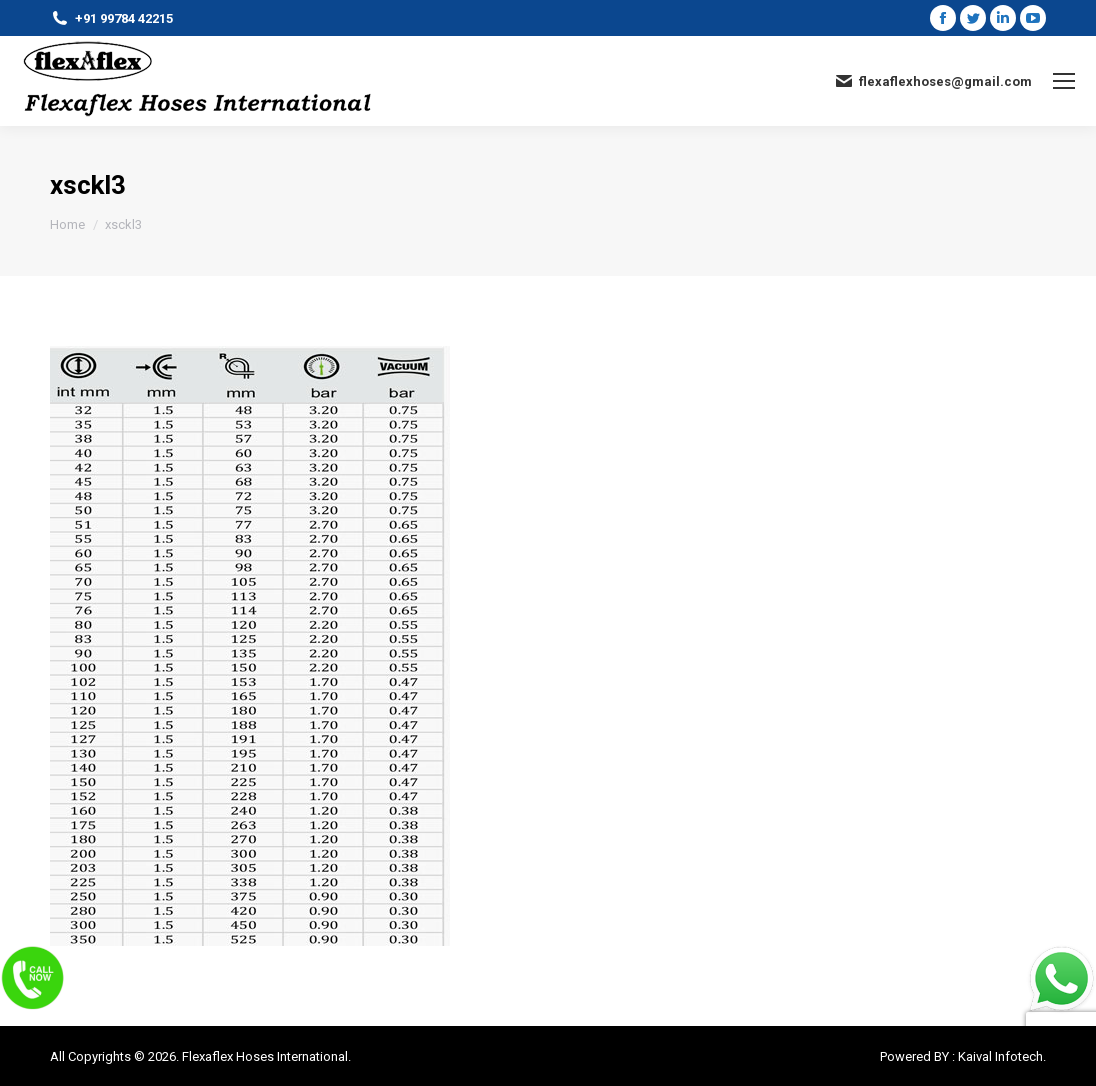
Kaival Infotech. (1002, 1056)
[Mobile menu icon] (1064, 81)
